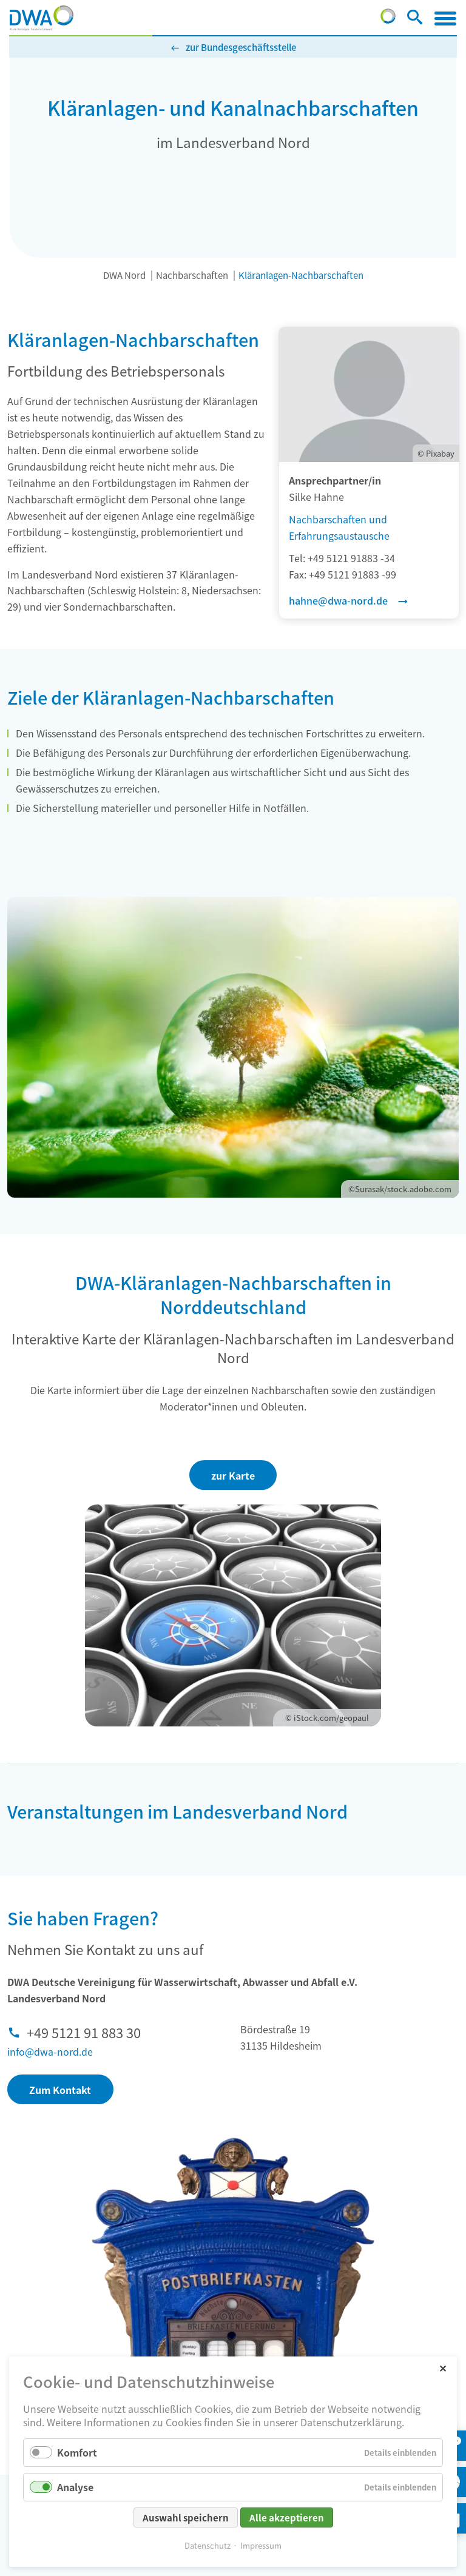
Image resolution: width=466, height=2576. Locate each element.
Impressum (261, 2545)
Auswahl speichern (186, 2517)
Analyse (75, 2487)
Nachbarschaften (192, 275)
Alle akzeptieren (286, 2517)
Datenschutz (207, 2545)
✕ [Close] (443, 2368)
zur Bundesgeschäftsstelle (241, 47)
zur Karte (233, 1475)
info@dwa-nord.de (50, 2051)
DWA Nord (124, 275)
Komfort (77, 2452)
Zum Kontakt (60, 2089)
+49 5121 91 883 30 (84, 2032)
